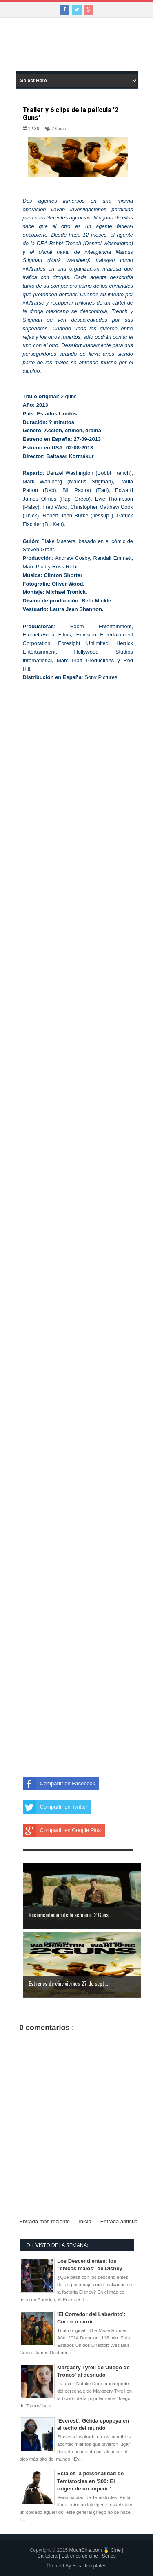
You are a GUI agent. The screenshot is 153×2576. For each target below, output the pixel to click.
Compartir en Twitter (55, 1807)
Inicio (85, 2221)
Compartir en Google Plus (62, 1830)
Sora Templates (89, 2566)
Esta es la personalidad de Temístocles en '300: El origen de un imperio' (90, 2480)
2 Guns (58, 128)
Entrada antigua (119, 2221)
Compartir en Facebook (59, 1783)
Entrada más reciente (45, 2221)
